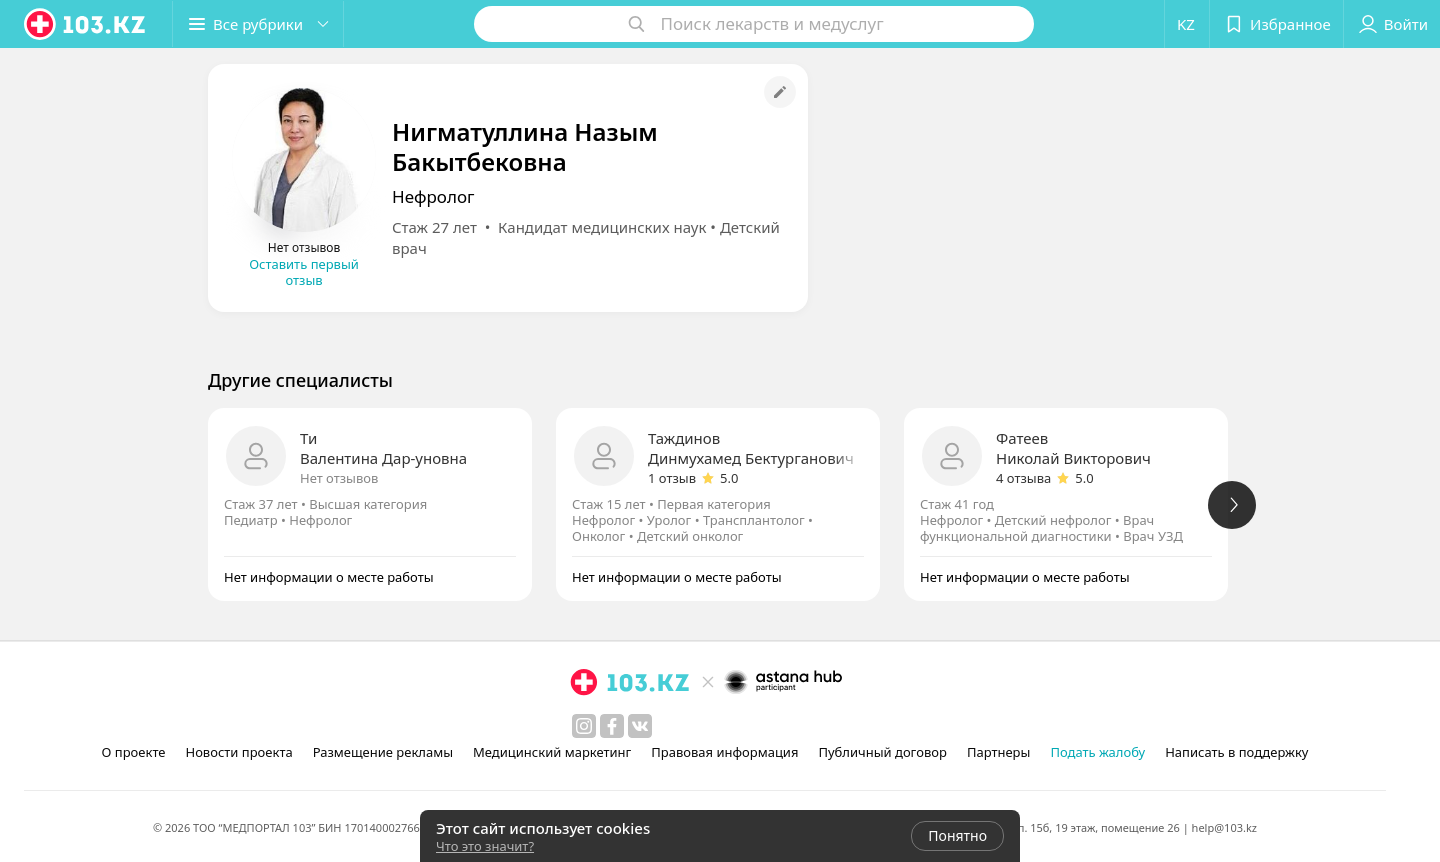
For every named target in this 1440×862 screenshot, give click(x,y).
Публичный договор (882, 752)
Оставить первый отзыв (304, 272)
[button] (258, 24)
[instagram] (584, 726)
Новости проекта (238, 752)
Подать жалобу (1097, 752)
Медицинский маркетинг (552, 752)
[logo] (86, 24)
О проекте (134, 752)
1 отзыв (672, 478)
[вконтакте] (640, 726)
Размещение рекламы (383, 752)
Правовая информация (724, 752)
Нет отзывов (339, 478)
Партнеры (999, 752)
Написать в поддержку (1236, 752)
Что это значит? (485, 846)
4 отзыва (1023, 478)
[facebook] (612, 726)
